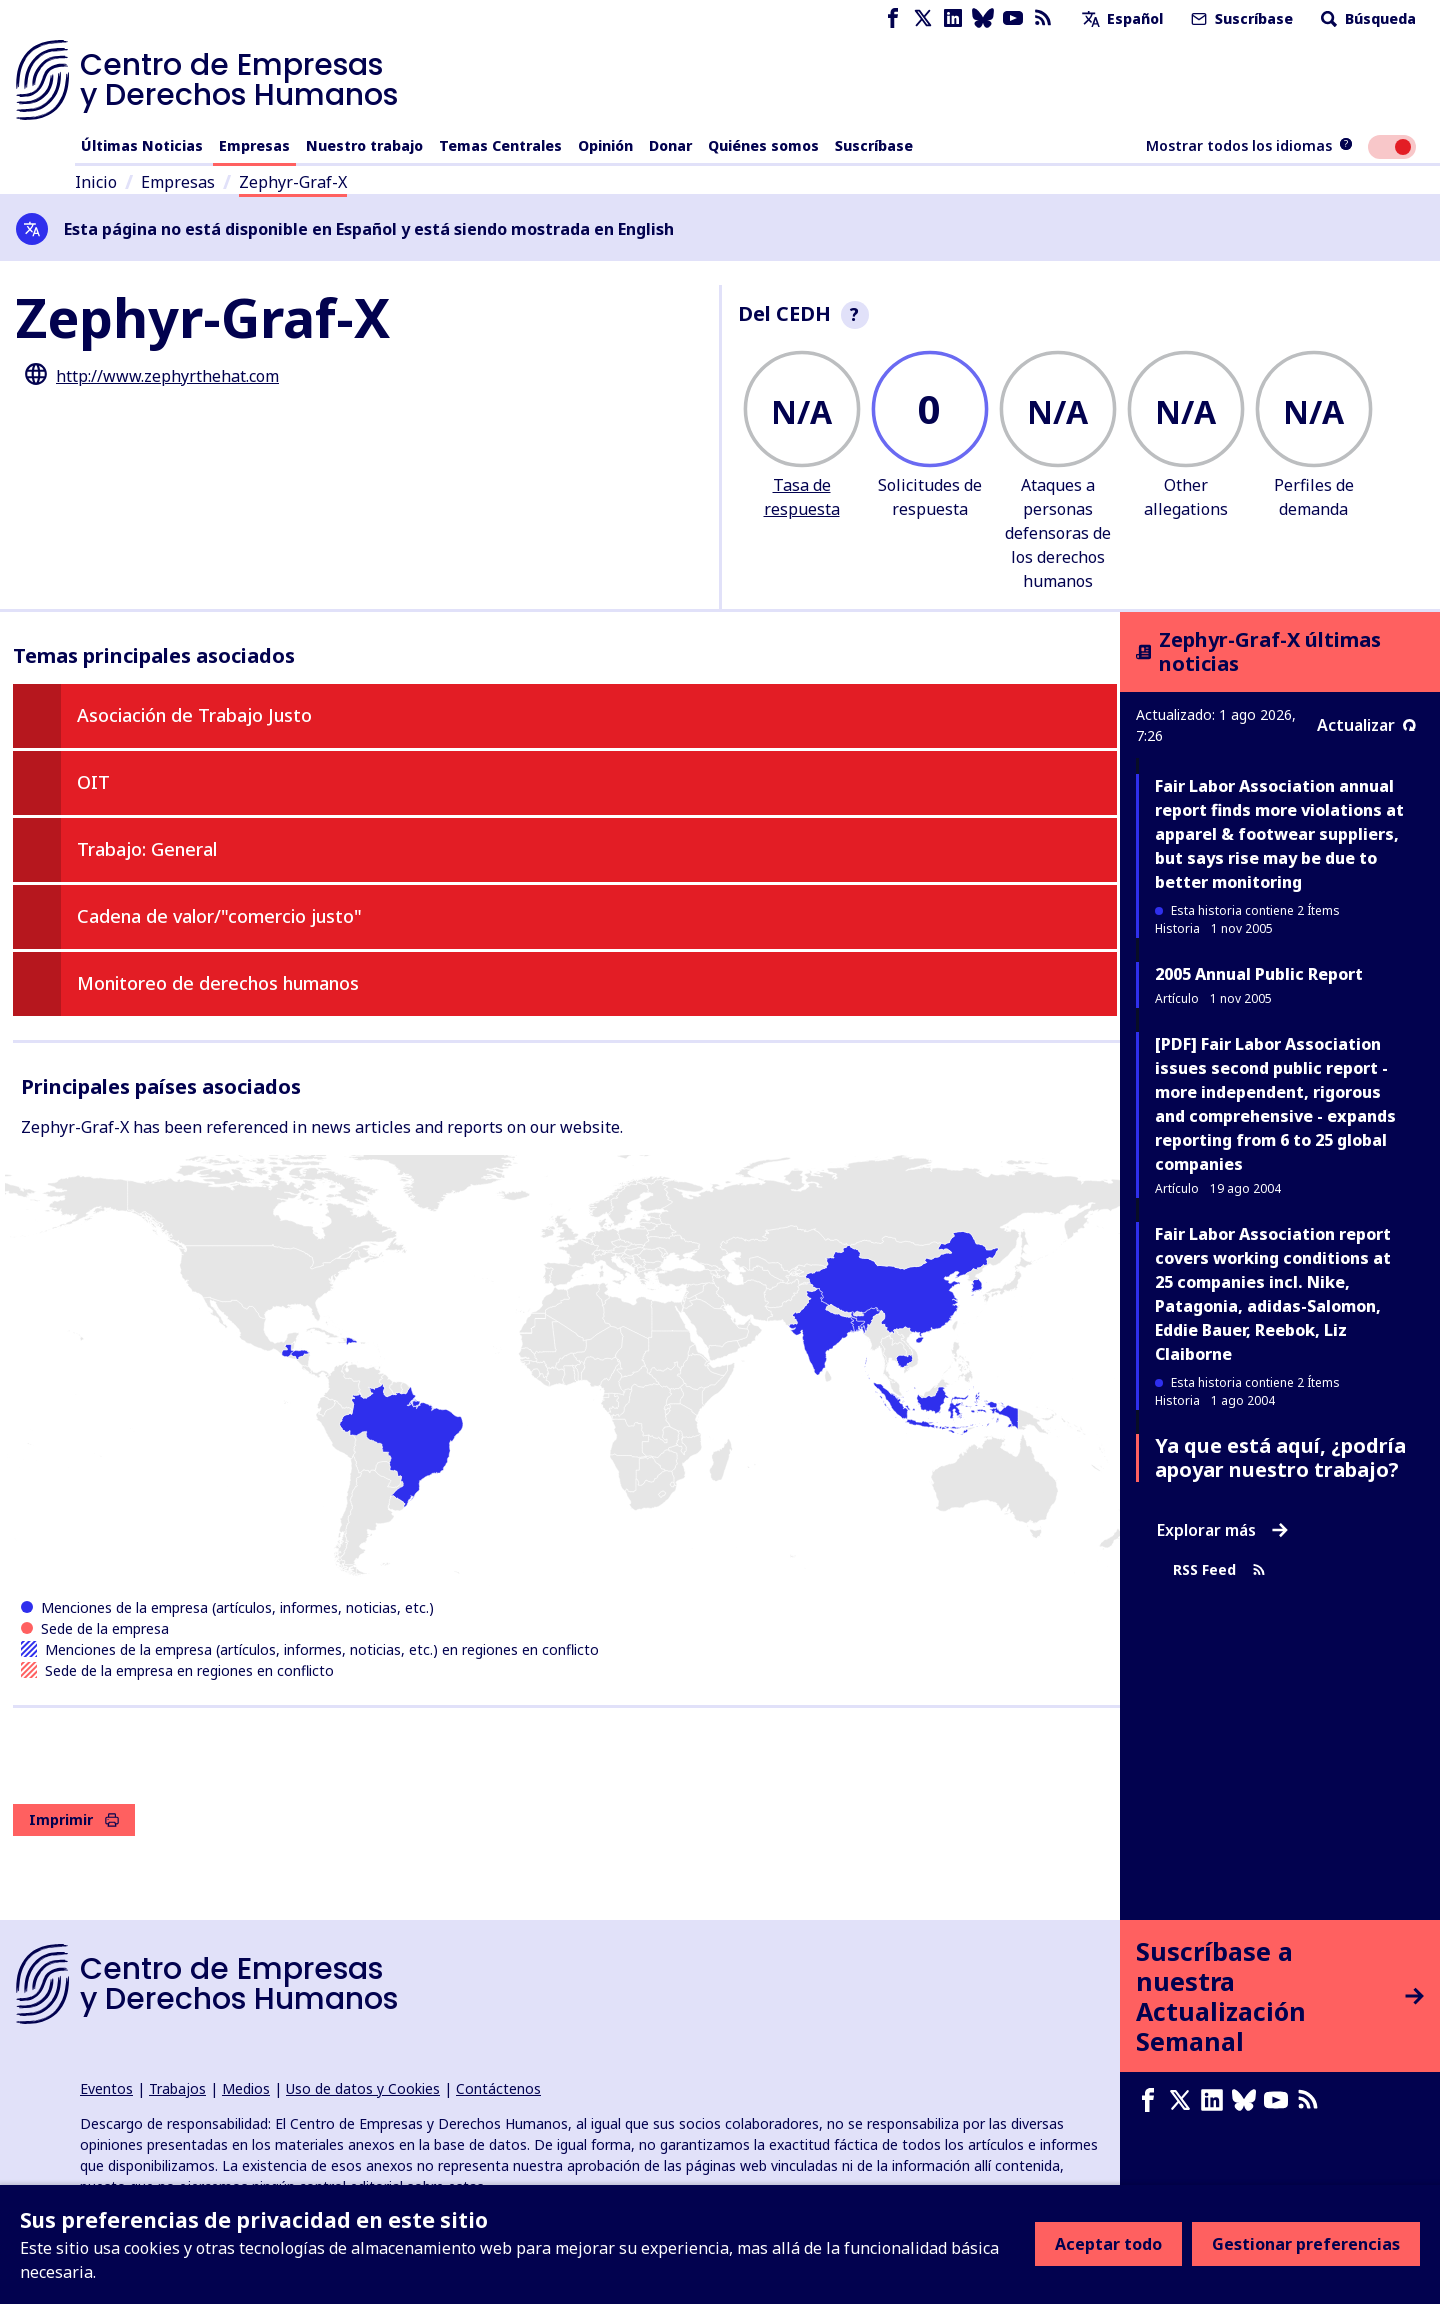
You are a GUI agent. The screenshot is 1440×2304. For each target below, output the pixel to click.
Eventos (106, 2088)
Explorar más (1222, 1530)
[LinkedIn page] (953, 18)
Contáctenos (498, 2088)
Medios (246, 2088)
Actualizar (1366, 725)
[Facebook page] (893, 18)
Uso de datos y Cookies (363, 2088)
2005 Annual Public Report (1259, 974)
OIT (93, 782)
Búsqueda (1366, 18)
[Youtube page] (1013, 18)
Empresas (254, 145)
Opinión (605, 145)
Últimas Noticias (142, 145)
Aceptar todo (1108, 2244)
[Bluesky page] (983, 18)
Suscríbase (1240, 18)
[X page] (923, 18)
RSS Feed (1219, 1569)
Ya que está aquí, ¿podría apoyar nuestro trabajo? (1280, 1457)
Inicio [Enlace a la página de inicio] (96, 182)
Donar (670, 145)
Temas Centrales (500, 145)
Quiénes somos (763, 145)
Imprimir (74, 1819)
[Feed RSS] (1043, 18)
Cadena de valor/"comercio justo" (219, 916)
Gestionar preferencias (1306, 2244)
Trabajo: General (147, 849)
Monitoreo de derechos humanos (218, 983)
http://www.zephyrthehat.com (167, 376)
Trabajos (177, 2088)
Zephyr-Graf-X (293, 182)
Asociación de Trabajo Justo (194, 715)
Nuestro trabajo (364, 145)
